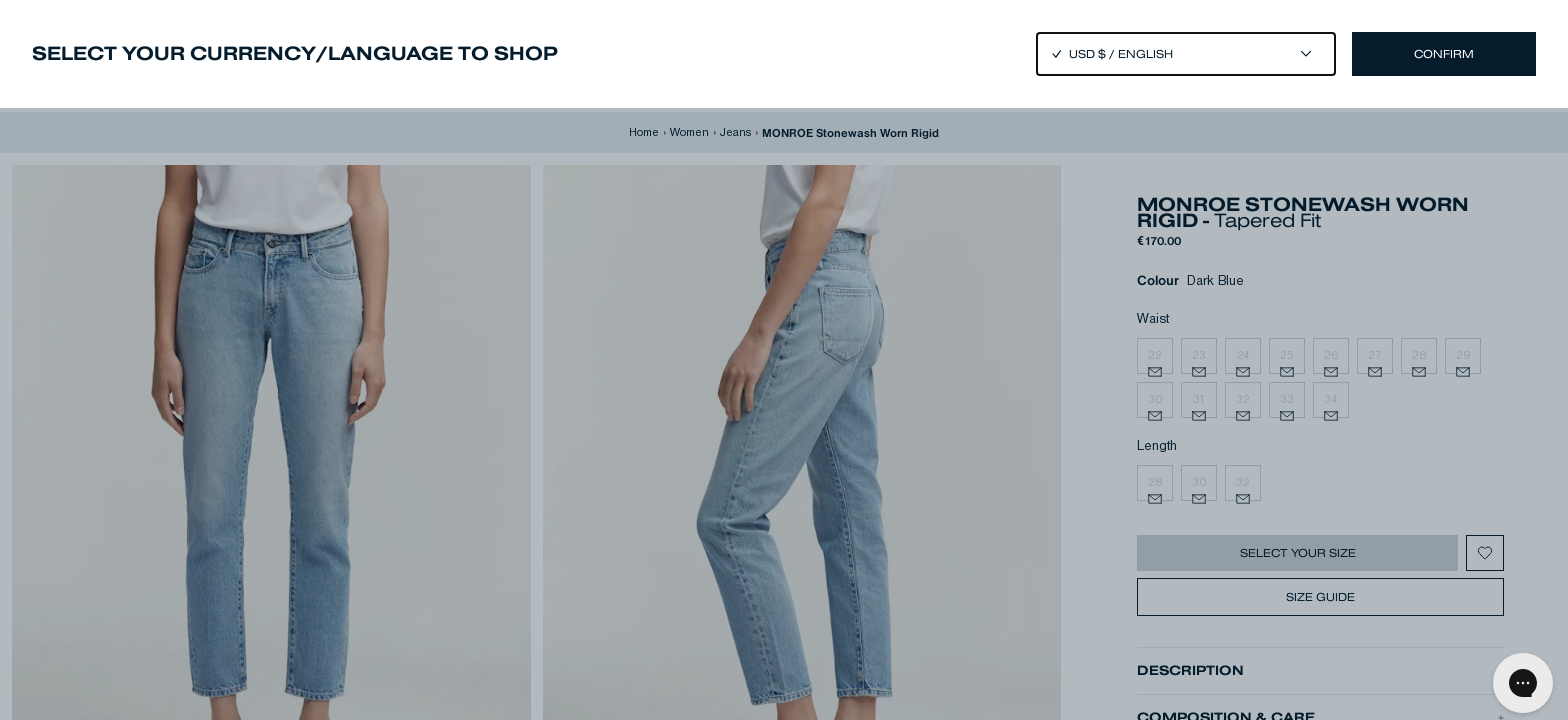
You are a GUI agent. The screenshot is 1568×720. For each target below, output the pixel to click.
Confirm (1444, 54)
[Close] (784, 360)
